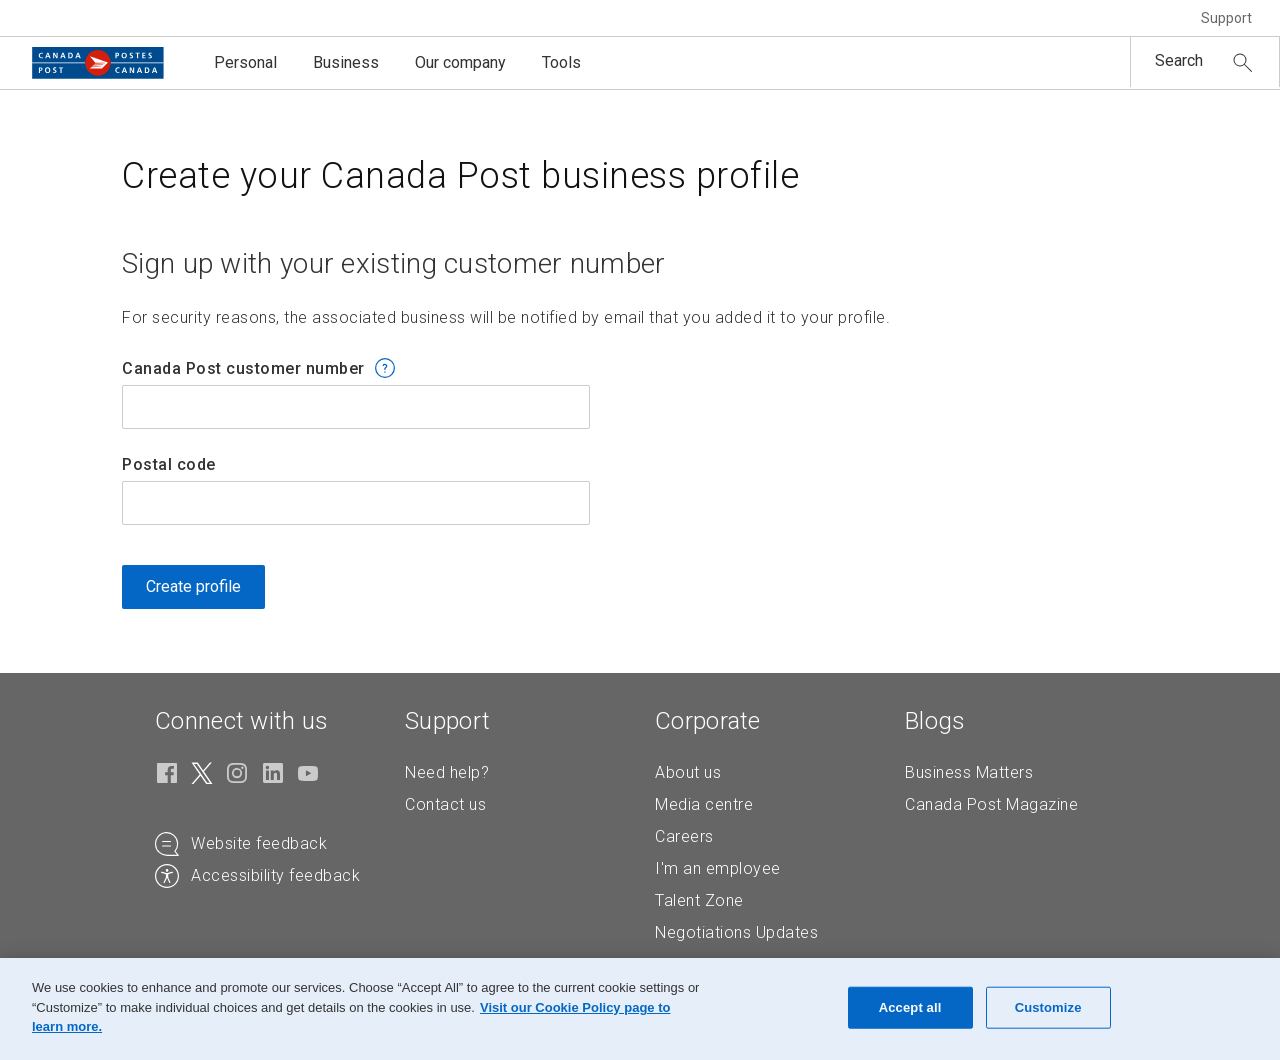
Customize (1048, 1007)
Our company (460, 62)
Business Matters (969, 772)
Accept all (910, 1007)
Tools (561, 62)
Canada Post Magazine (991, 804)
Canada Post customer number (243, 368)
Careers (684, 836)
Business (346, 62)
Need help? (447, 772)
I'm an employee (718, 868)
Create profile (193, 586)
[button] (385, 368)
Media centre (704, 804)
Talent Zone (699, 900)
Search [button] (1179, 60)
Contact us (445, 804)
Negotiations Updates (736, 932)
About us (688, 772)
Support (1226, 18)
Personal (245, 62)
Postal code (169, 464)
